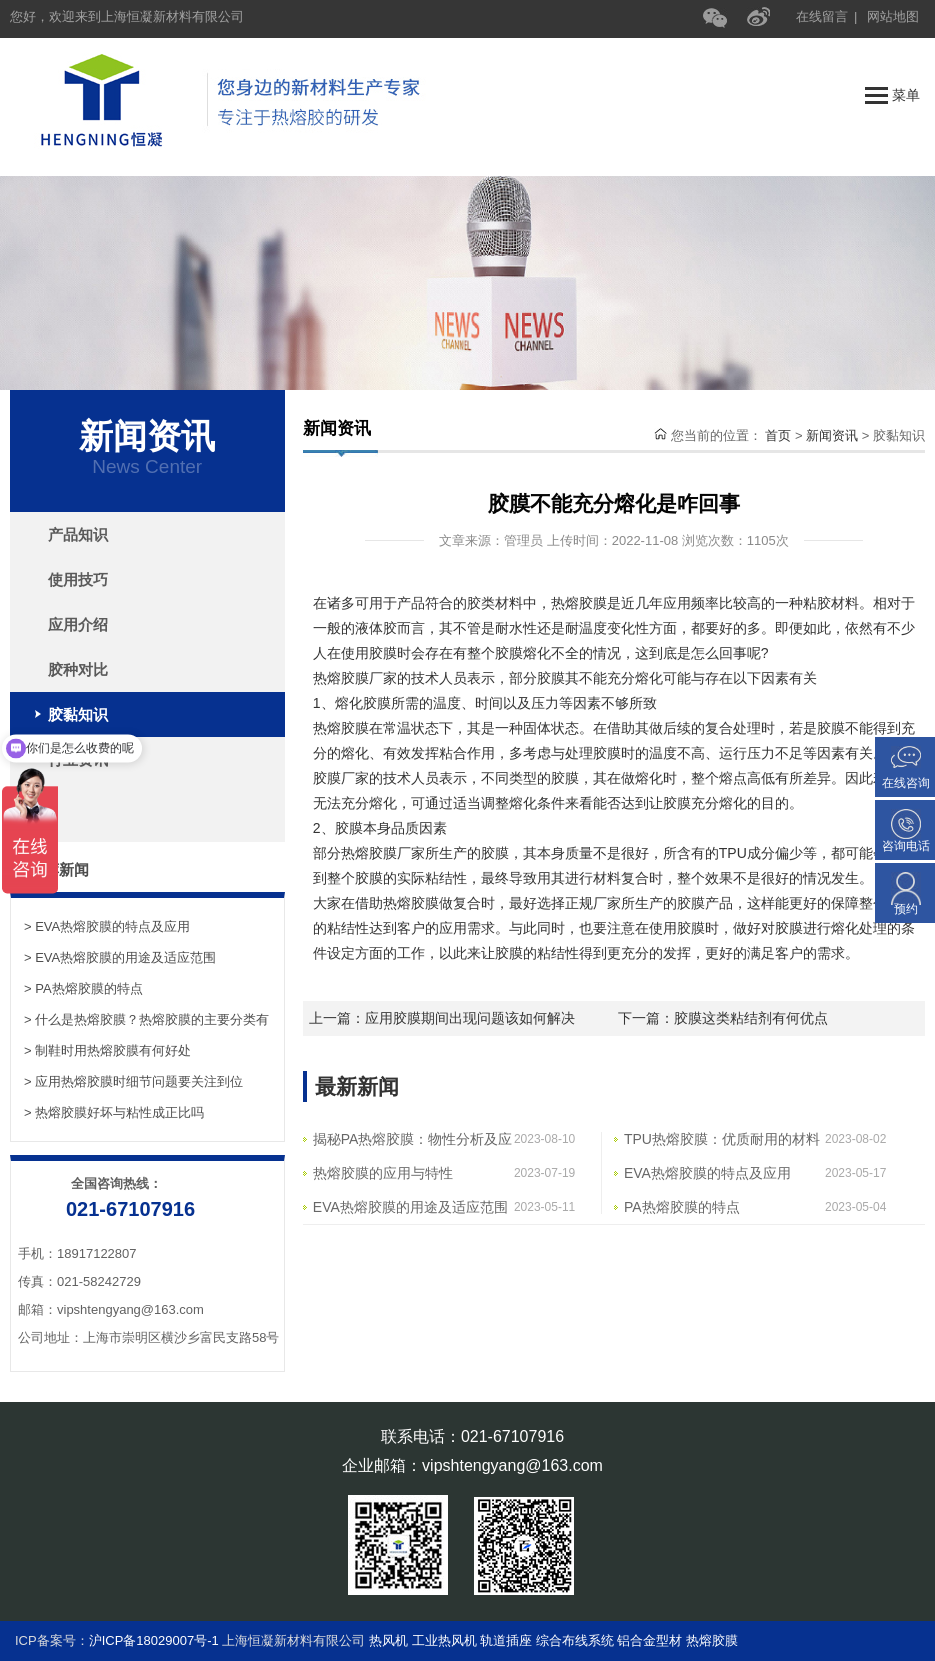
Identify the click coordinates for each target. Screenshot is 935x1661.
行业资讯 (78, 759)
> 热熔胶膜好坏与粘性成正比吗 (114, 1112)
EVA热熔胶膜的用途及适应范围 (410, 1207)
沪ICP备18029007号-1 (154, 1640)
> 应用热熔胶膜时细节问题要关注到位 (133, 1081)
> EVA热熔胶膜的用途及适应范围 (120, 957)
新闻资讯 (832, 436)
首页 (778, 436)
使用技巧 (78, 579)
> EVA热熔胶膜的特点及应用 (107, 926)
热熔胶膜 (712, 1640)
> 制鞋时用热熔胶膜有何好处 (107, 1050)
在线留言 (822, 16)
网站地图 (893, 16)
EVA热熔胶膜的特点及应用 (707, 1173)
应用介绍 (78, 624)
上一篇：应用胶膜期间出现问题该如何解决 (442, 1018)
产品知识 (78, 534)
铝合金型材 (649, 1640)
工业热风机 (446, 1640)
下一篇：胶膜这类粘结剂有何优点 (723, 1018)
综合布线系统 (575, 1640)
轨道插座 (506, 1640)
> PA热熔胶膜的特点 (83, 988)
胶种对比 (78, 669)
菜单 (892, 96)
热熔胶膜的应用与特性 (383, 1173)
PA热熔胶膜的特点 (682, 1207)
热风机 (390, 1640)
